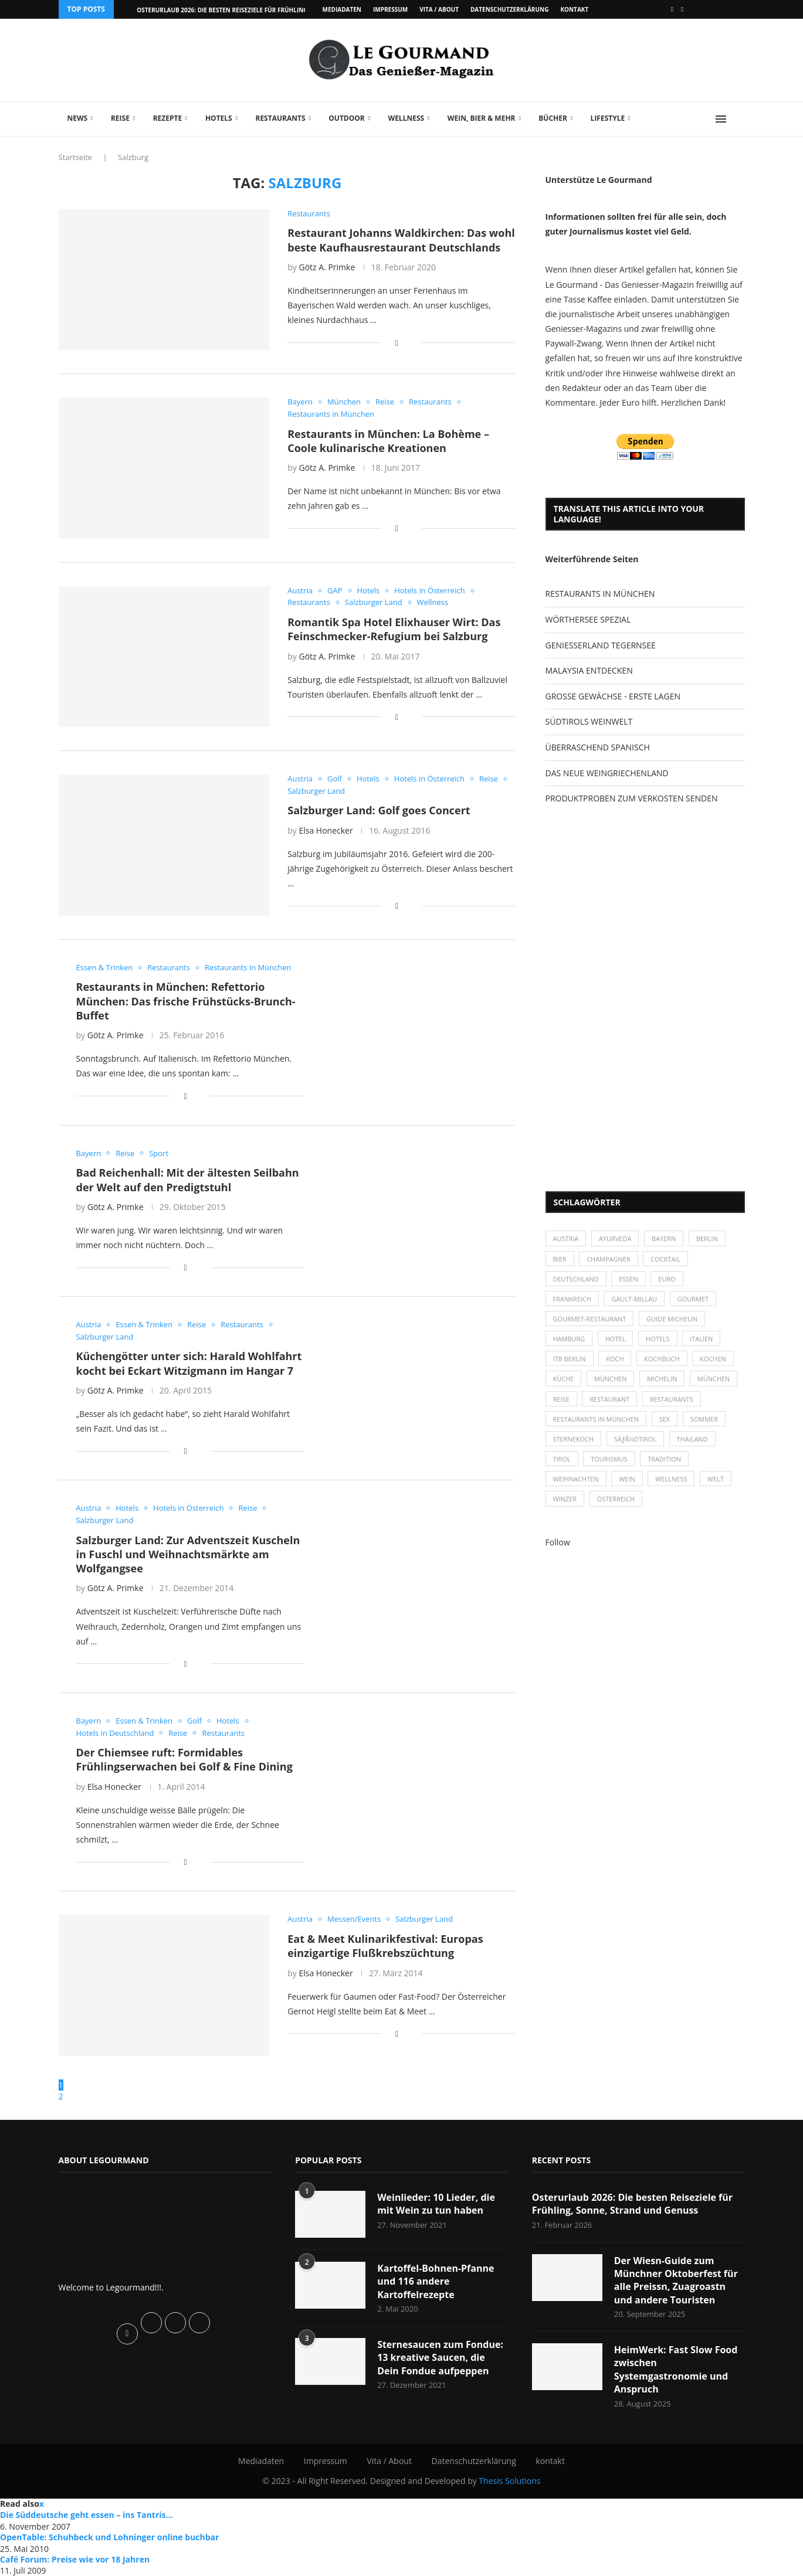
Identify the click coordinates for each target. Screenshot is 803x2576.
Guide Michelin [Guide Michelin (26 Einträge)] (671, 1318)
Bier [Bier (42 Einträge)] (560, 1259)
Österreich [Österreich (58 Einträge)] (616, 1499)
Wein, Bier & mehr (482, 118)
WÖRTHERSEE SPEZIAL (588, 619)
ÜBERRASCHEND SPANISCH (598, 747)
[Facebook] (672, 9)
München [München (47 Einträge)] (610, 1379)
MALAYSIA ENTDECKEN (589, 670)
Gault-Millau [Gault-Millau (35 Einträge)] (635, 1298)
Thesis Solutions (509, 2480)
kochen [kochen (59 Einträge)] (713, 1358)
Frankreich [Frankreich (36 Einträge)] (572, 1298)
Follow (558, 1542)
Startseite (76, 157)
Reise (120, 118)
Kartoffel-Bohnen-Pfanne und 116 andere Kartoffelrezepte (435, 2281)
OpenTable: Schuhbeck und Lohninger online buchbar (109, 2537)
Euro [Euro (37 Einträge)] (667, 1279)
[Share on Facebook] (396, 342)
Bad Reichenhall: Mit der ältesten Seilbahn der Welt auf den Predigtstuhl (187, 1179)
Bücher (552, 118)
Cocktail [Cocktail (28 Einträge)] (666, 1259)
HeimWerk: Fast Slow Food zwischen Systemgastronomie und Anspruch (676, 2369)
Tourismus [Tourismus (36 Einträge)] (609, 1458)
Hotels (218, 118)
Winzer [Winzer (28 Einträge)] (565, 1499)
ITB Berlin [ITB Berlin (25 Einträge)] (569, 1358)
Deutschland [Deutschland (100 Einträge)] (576, 1279)
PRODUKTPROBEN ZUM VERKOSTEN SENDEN (632, 798)
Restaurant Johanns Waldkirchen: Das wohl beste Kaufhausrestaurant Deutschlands (400, 240)
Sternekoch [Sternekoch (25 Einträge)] (573, 1439)
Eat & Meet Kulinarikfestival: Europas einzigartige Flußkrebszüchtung (385, 1946)
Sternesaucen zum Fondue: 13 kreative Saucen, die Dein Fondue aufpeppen (440, 2357)
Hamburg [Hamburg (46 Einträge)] (569, 1338)
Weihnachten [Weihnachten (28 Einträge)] (576, 1479)
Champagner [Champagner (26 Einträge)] (609, 1259)
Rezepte (167, 118)
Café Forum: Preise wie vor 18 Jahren (75, 2559)
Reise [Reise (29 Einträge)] (561, 1399)
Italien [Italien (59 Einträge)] (701, 1338)
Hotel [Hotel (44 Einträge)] (615, 1338)
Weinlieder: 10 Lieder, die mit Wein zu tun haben (436, 2204)
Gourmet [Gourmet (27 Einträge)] (693, 1298)
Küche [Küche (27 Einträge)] (563, 1379)
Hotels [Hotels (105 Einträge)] (658, 1338)
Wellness (406, 118)
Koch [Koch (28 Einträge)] (615, 1358)
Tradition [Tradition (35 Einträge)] (664, 1458)
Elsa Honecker (326, 830)
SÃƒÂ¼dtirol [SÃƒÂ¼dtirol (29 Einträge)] (635, 1439)
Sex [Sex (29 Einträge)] (664, 1419)
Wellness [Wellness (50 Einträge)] (671, 1479)
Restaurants (280, 118)
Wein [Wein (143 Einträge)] (627, 1479)
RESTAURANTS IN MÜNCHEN (600, 593)
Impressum (390, 9)
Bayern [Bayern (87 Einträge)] (664, 1238)
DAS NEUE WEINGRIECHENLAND (607, 773)
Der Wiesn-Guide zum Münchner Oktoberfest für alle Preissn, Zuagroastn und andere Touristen (676, 2280)
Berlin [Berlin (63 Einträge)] (707, 1238)
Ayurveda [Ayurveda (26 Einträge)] (615, 1238)
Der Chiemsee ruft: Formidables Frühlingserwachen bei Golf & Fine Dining (184, 1759)
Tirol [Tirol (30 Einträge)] (562, 1458)
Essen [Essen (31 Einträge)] (628, 1279)
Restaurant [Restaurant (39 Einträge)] (609, 1399)
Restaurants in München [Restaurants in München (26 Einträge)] (596, 1419)
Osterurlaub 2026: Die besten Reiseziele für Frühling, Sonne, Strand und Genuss (632, 2204)
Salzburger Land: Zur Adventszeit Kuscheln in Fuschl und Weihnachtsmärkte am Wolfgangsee (188, 1554)
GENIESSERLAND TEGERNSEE (601, 645)
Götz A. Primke (327, 267)
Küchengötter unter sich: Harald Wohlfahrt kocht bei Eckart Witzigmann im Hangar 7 (189, 1363)
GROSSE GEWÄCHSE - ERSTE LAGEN (613, 696)
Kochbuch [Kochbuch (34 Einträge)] (662, 1358)
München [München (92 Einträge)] (713, 1379)
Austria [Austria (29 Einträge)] (566, 1238)
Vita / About (439, 9)
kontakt (574, 9)
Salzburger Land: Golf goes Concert (378, 810)
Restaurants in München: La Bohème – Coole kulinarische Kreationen (388, 441)
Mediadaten (342, 9)
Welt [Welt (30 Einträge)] (715, 1479)
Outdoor (346, 118)
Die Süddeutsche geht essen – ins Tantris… (86, 2514)
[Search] (739, 119)
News (77, 118)
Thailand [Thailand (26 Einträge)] (692, 1439)
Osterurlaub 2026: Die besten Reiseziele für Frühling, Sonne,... (237, 10)
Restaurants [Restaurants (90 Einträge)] (671, 1399)
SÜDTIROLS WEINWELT (589, 721)
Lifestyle (608, 118)
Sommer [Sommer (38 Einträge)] (704, 1419)
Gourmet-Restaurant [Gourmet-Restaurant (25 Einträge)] (589, 1318)
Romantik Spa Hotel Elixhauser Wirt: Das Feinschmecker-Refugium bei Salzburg (393, 629)
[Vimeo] (682, 9)
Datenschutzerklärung (509, 9)
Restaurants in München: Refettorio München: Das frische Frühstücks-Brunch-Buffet (186, 1001)
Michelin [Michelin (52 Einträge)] (662, 1379)
